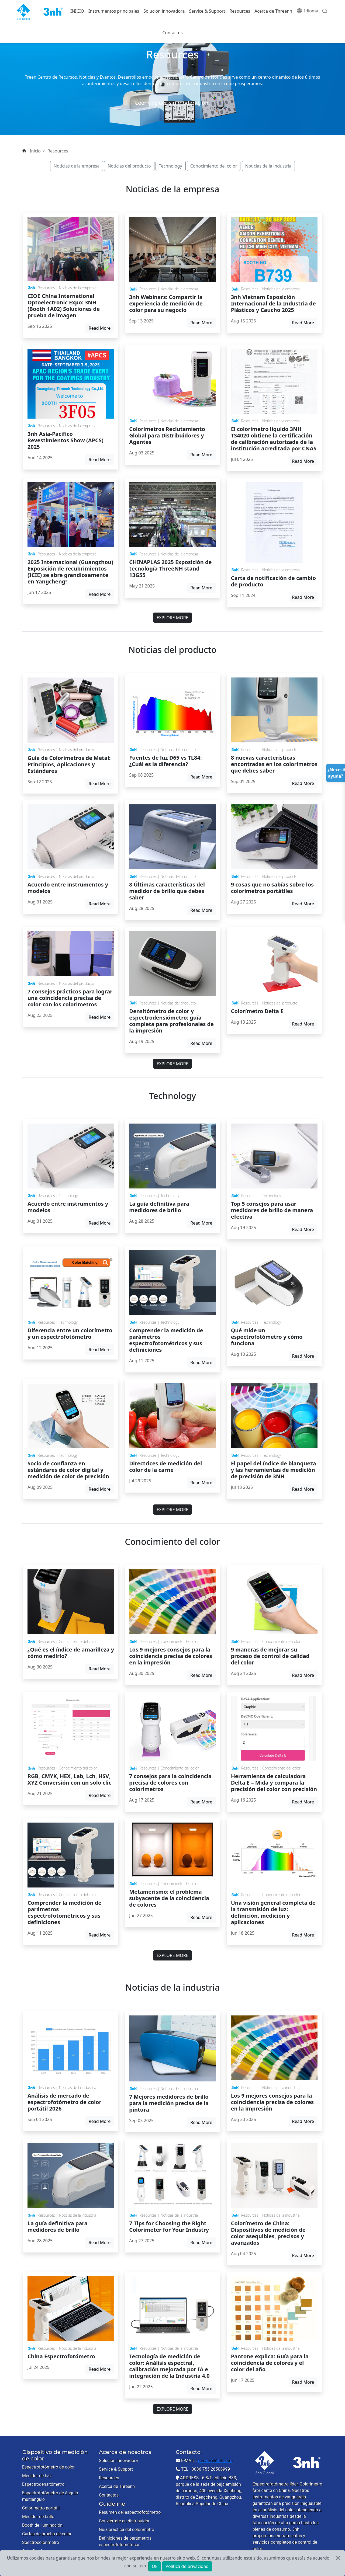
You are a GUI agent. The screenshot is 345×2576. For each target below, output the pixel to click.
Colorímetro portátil (41, 2508)
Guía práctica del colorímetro (126, 2529)
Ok (154, 2566)
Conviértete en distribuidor (124, 2520)
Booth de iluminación (42, 2525)
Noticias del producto (129, 166)
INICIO (77, 11)
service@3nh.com (215, 2460)
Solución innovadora (164, 11)
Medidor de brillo (38, 2516)
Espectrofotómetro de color (48, 2467)
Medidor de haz (37, 2475)
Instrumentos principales (113, 11)
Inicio (35, 151)
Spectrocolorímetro (40, 2542)
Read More (100, 328)
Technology (170, 166)
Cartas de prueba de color (46, 2533)
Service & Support (207, 11)
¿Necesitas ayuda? (336, 773)
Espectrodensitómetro (43, 2484)
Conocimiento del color (213, 166)
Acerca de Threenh (273, 11)
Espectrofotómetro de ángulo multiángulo (50, 2496)
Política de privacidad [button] (187, 2566)
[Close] (338, 2557)
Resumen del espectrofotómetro (130, 2512)
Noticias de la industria (268, 166)
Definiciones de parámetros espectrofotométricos (125, 2541)
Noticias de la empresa (76, 166)
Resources (239, 11)
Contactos (172, 33)
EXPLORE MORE (172, 618)
